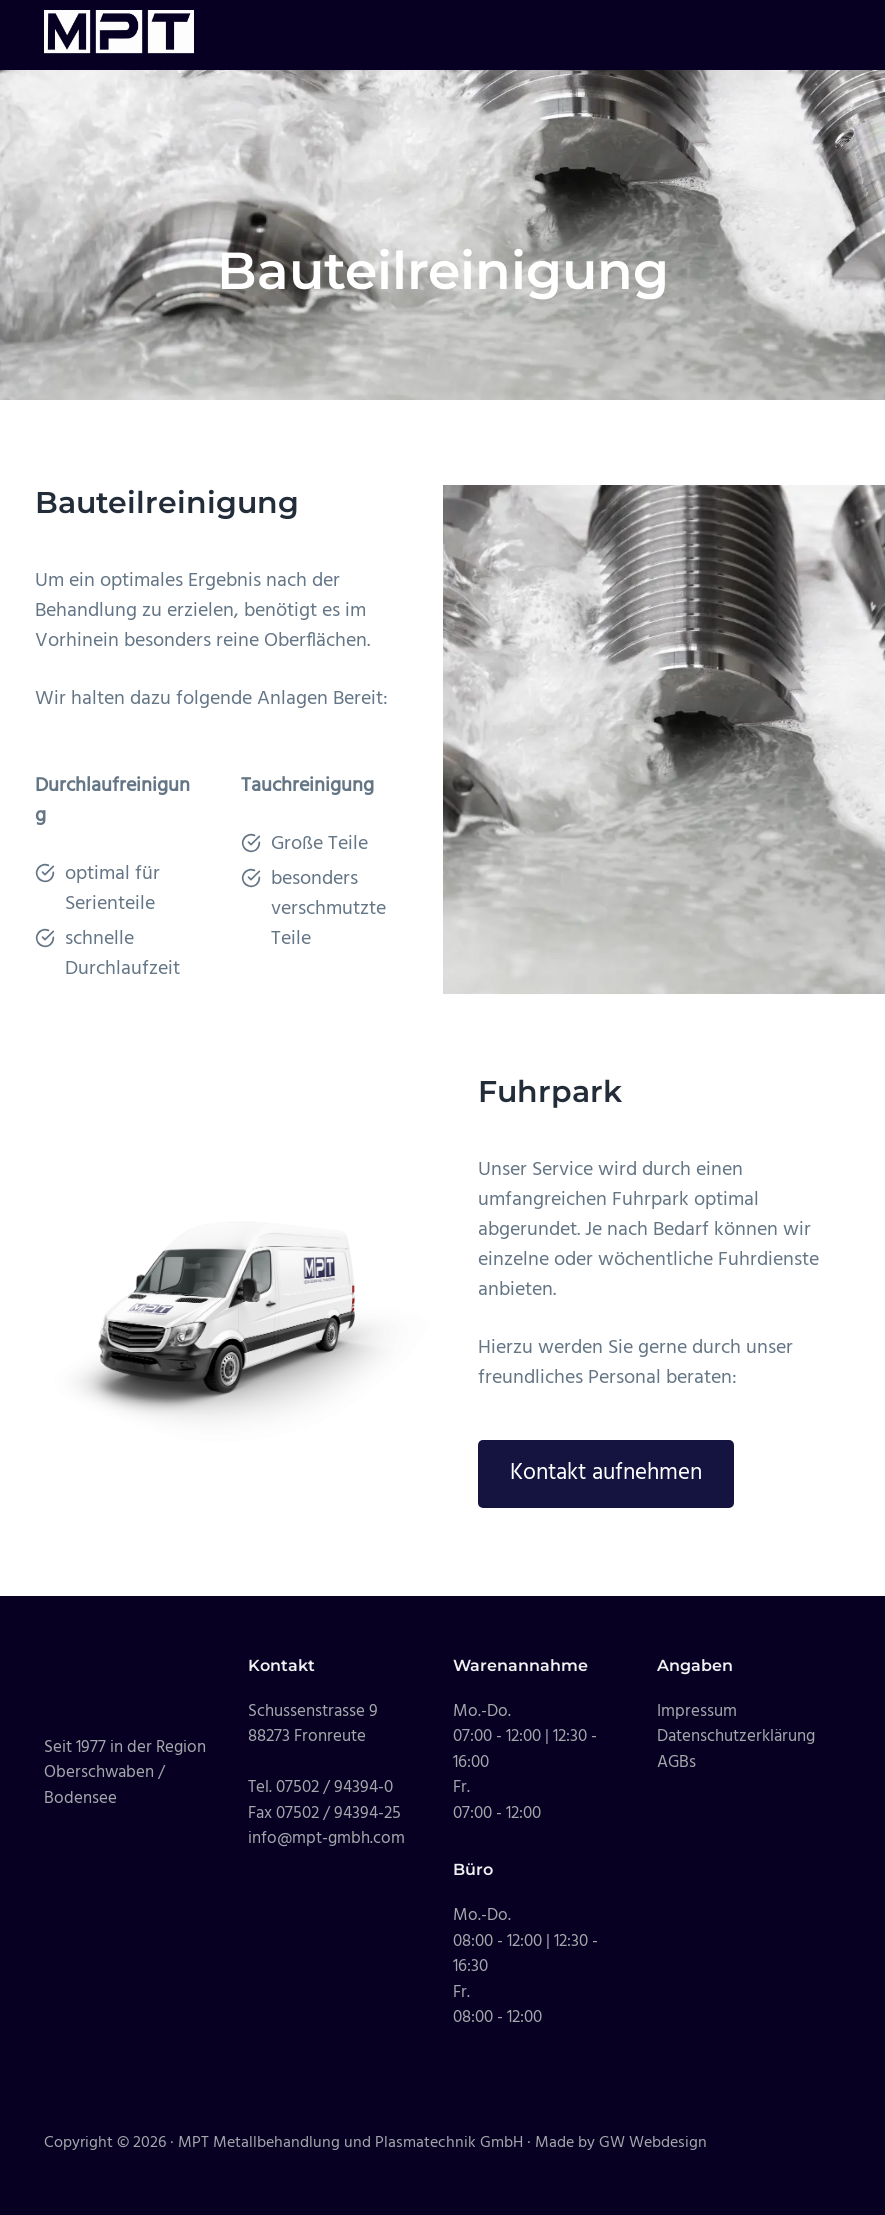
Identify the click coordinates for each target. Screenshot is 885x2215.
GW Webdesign (653, 2143)
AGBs (676, 1762)
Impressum (697, 1711)
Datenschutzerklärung (736, 1736)
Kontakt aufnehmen (606, 1473)
